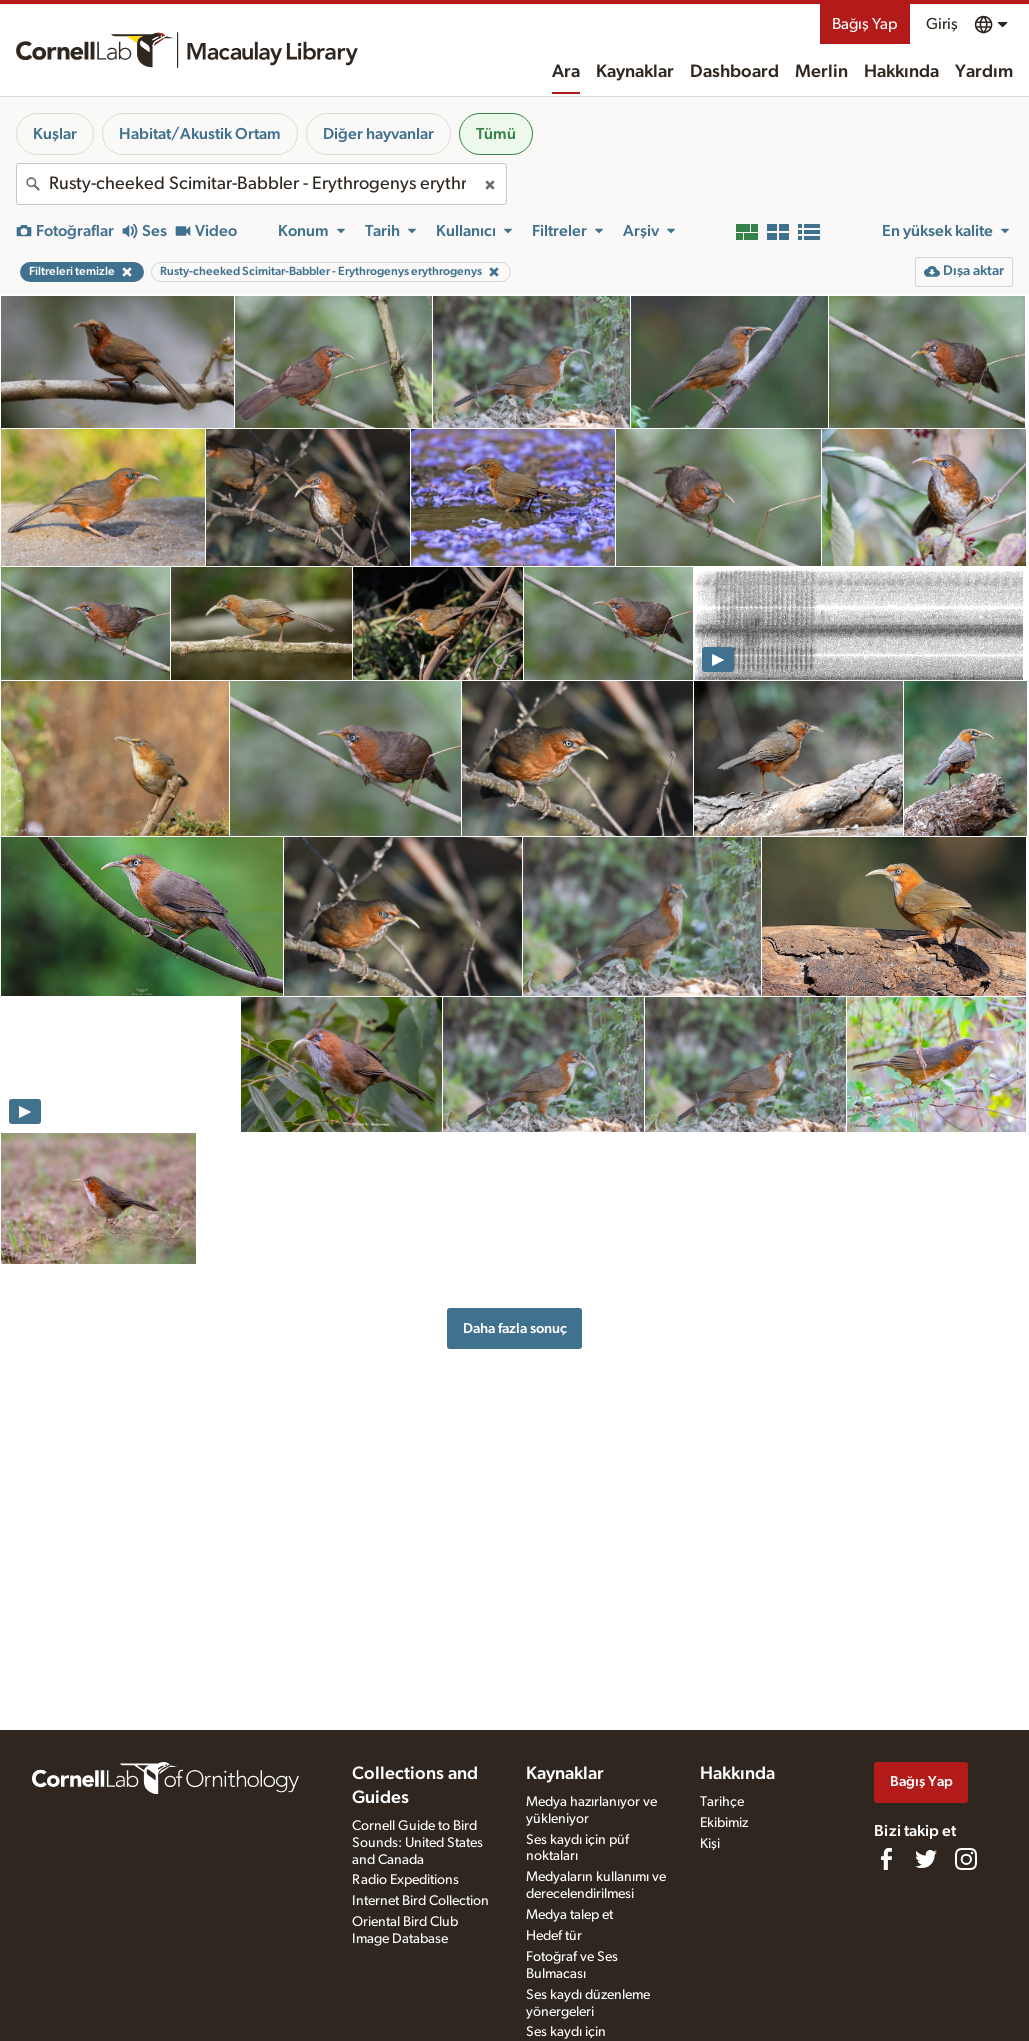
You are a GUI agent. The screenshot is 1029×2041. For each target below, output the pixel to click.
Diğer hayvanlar (378, 134)
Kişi (710, 1844)
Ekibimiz (724, 1823)
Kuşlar (55, 134)
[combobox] (261, 184)
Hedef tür (554, 1936)
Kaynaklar (635, 72)
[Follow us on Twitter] (926, 1859)
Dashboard (734, 72)
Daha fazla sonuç (515, 1328)
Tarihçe (722, 1802)
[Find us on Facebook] (886, 1859)
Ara (566, 72)
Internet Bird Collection (420, 1901)
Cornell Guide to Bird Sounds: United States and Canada (417, 1843)
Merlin (821, 72)
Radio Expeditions (405, 1880)
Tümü (496, 134)
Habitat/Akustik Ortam (200, 134)
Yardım (984, 72)
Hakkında (901, 72)
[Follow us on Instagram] (966, 1859)
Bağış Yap (865, 24)
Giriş (942, 24)
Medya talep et (569, 1915)
